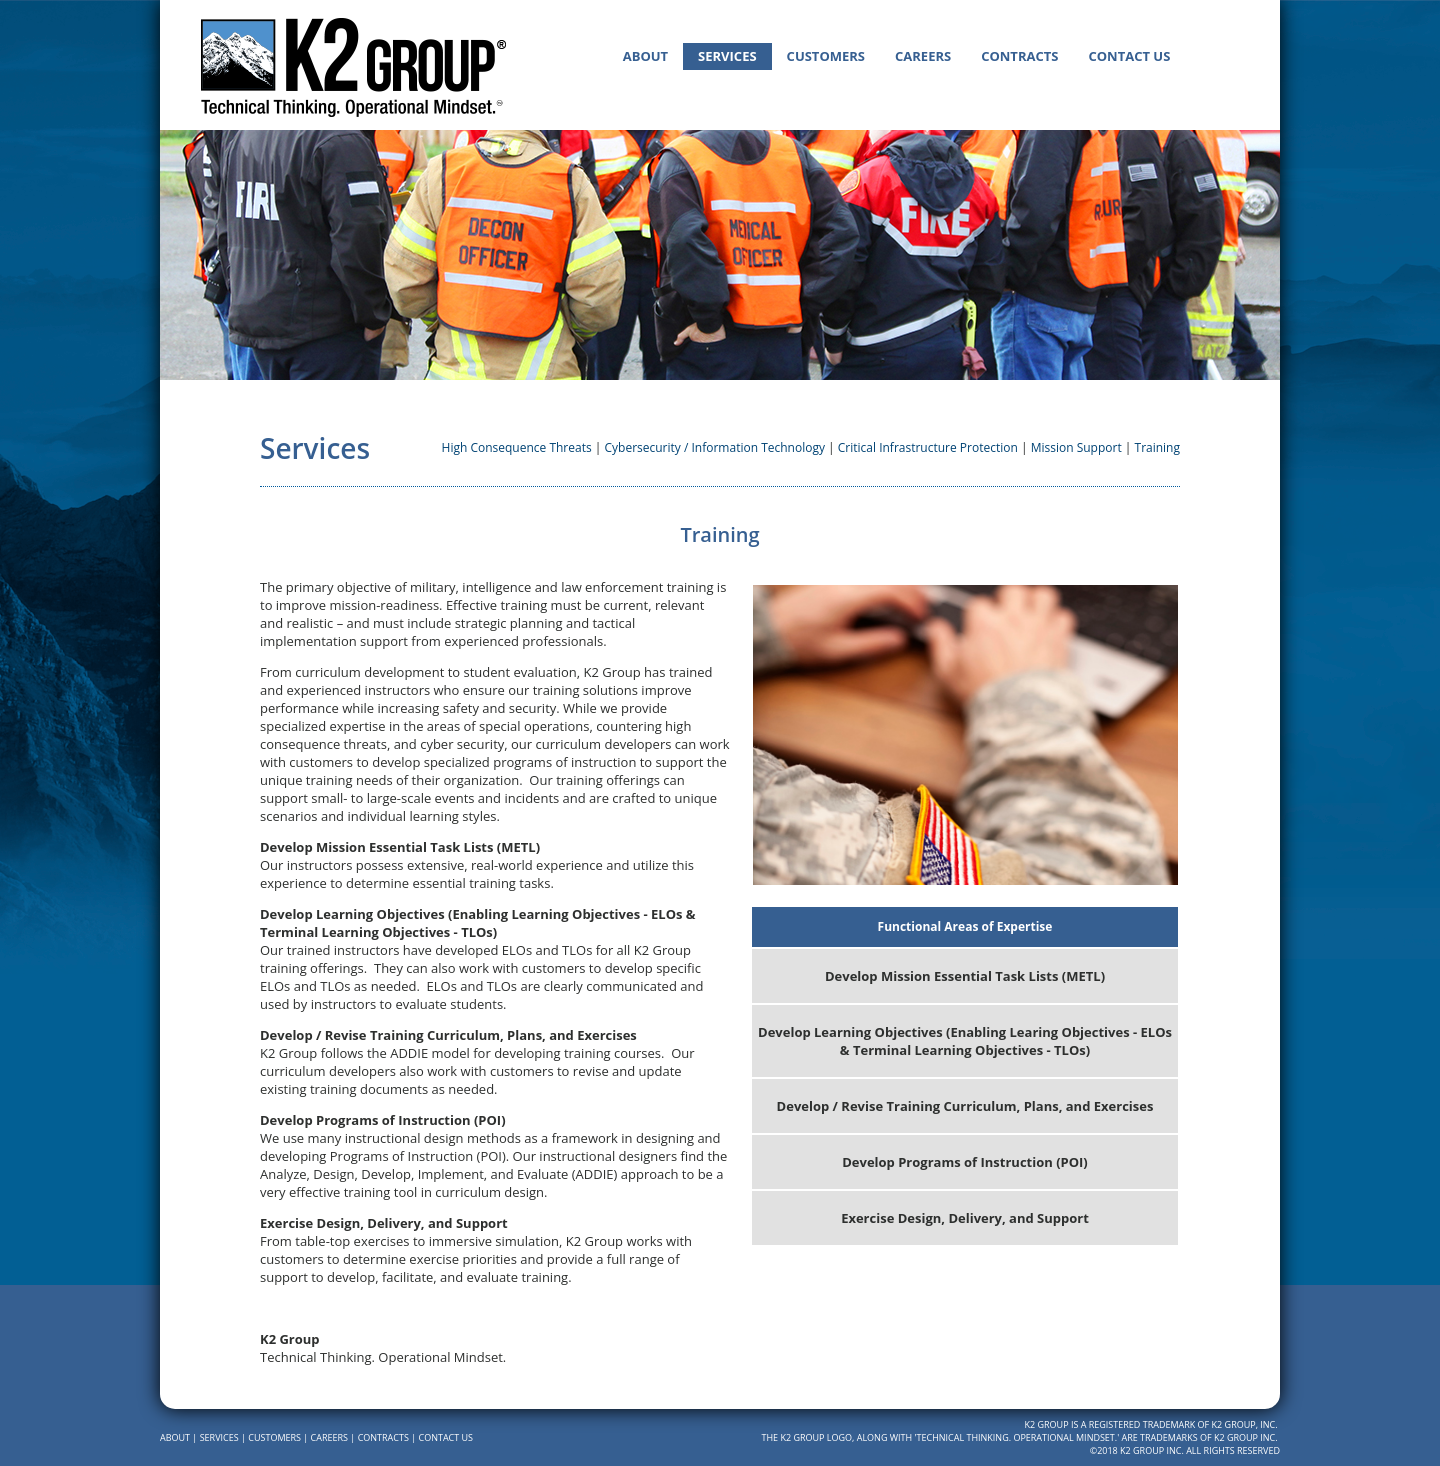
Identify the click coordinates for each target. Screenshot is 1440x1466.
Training (1157, 447)
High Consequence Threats (517, 447)
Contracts (1019, 56)
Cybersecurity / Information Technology (715, 447)
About (645, 56)
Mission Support (1076, 447)
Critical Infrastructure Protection (928, 447)
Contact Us (1129, 56)
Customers (826, 56)
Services (727, 56)
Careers (923, 56)
